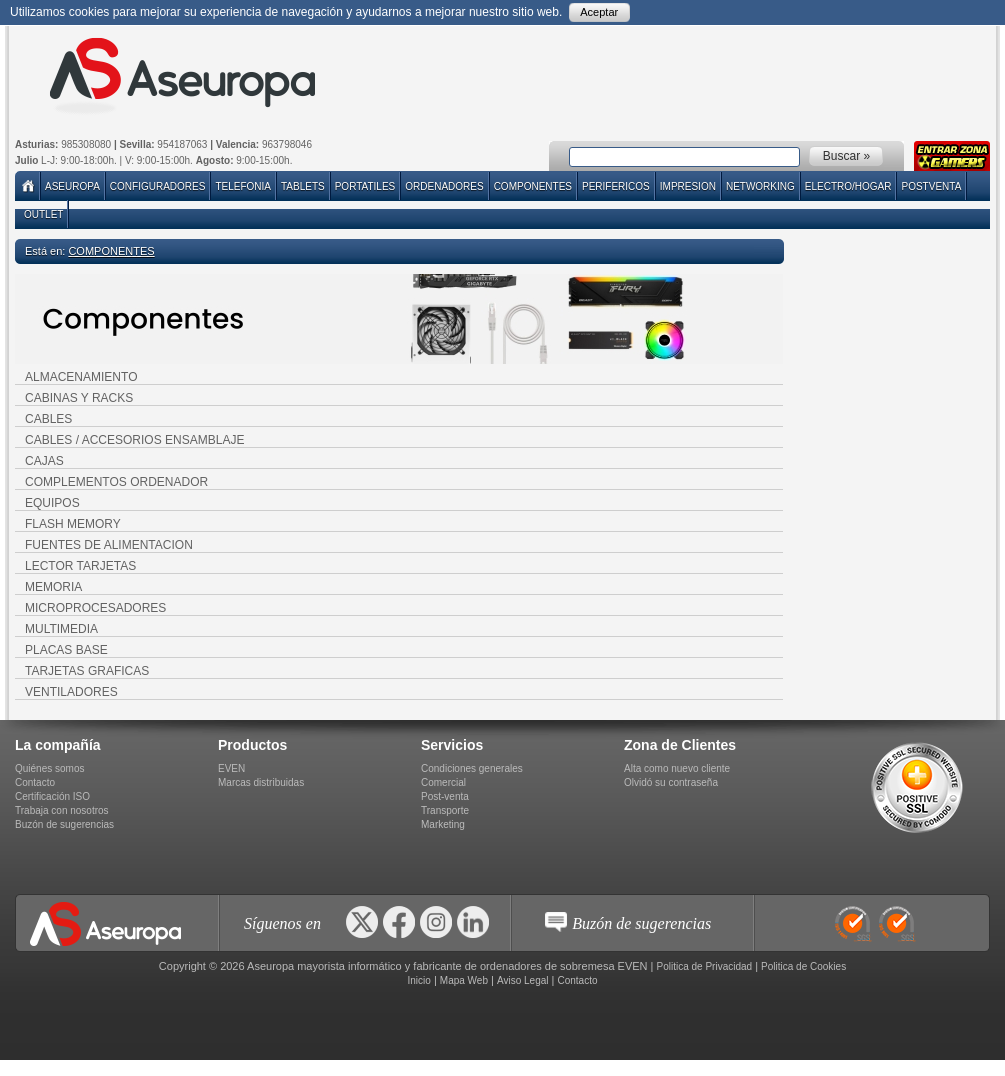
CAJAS (44, 461)
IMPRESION (688, 186)
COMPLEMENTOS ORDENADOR (116, 482)
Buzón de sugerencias (64, 824)
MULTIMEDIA (61, 629)
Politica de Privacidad (705, 966)
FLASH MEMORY (73, 524)
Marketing (443, 824)
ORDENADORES (444, 186)
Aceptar (599, 12)
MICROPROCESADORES (95, 608)
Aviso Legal (523, 980)
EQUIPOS (52, 503)
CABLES (48, 419)
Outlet (43, 214)
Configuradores (158, 186)
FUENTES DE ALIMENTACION (109, 545)
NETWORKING (760, 186)
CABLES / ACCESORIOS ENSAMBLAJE (134, 440)
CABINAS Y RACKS (79, 398)
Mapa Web (464, 980)
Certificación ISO (52, 796)
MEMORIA (53, 587)
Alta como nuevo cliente (677, 768)
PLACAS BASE (66, 650)
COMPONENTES (533, 186)
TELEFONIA (243, 186)
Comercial (443, 782)
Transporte (445, 810)
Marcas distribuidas (261, 782)
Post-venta (445, 796)
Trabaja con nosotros (62, 810)
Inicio (418, 980)
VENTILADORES (71, 692)
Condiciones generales (472, 768)
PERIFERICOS (616, 186)
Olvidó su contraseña (671, 782)
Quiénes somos (49, 768)
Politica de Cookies (803, 966)
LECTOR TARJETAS (80, 566)
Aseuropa (72, 186)
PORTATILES (365, 186)
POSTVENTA (931, 186)
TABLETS (303, 186)
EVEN (231, 768)
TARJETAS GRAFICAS (87, 671)
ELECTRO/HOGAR (848, 186)
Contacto (35, 782)
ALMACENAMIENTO (81, 377)
